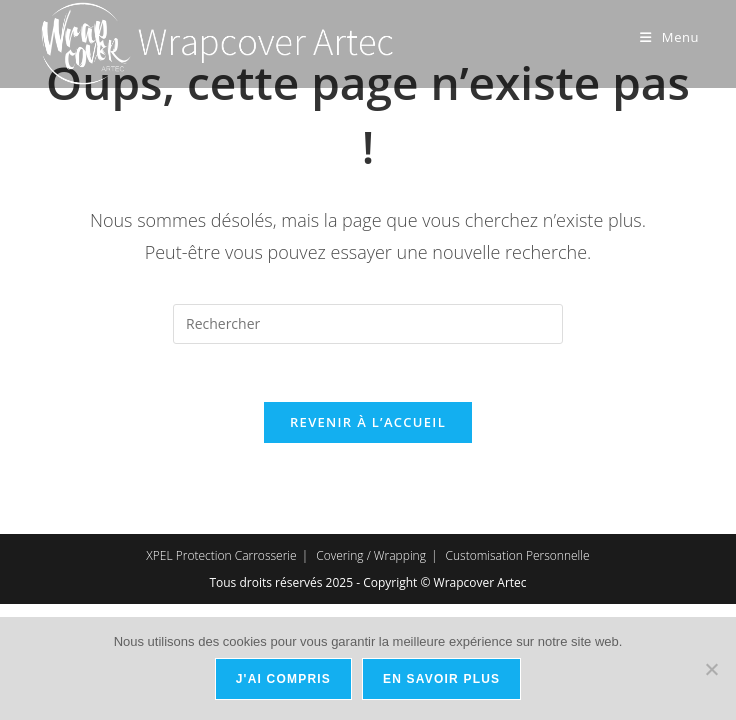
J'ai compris (283, 679)
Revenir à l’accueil (368, 425)
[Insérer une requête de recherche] (368, 324)
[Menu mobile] (669, 37)
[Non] (711, 669)
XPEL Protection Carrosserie (221, 558)
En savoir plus (441, 679)
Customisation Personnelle (518, 558)
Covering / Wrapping (371, 558)
